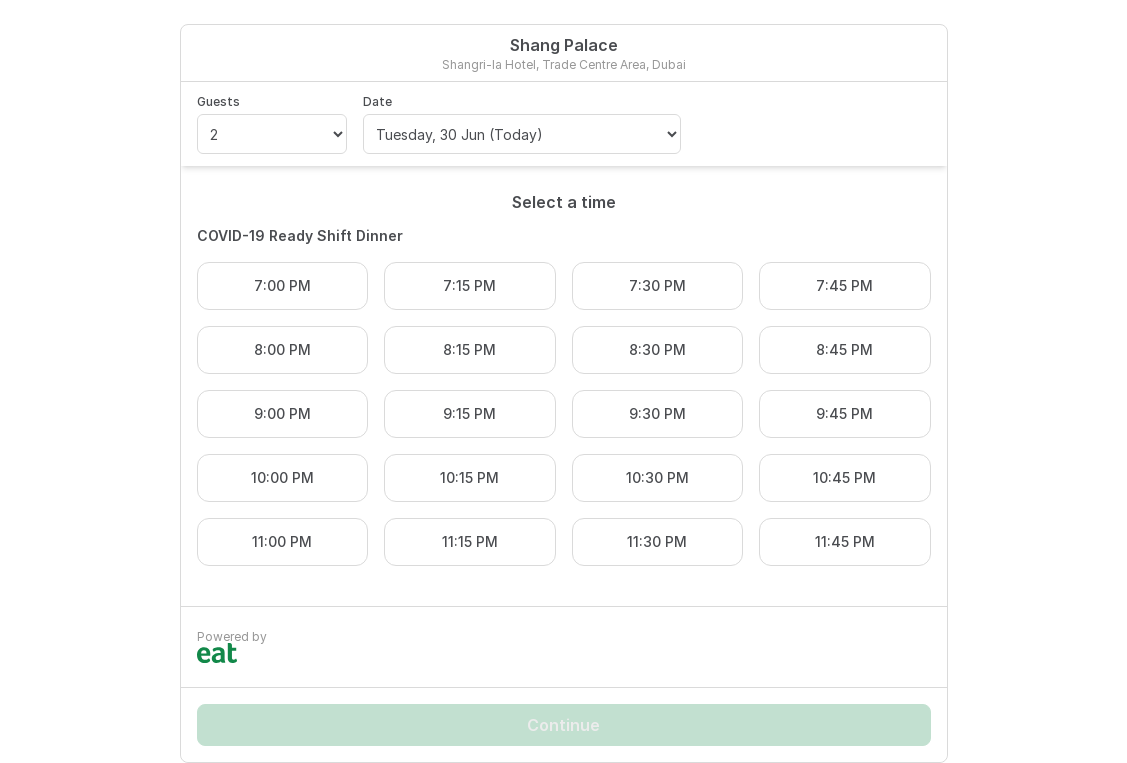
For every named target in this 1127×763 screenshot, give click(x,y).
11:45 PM (845, 541)
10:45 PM (844, 477)
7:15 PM (469, 285)
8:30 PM (657, 349)
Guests (218, 101)
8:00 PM (282, 349)
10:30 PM (657, 477)
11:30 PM (657, 541)
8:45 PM (844, 349)
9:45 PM (844, 413)
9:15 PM (469, 413)
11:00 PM (282, 541)
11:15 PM (470, 541)
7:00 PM (282, 285)
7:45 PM (844, 285)
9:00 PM (282, 413)
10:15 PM (469, 477)
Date (377, 101)
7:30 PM (657, 285)
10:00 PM (282, 477)
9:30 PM (657, 413)
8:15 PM (469, 349)
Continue (563, 725)
